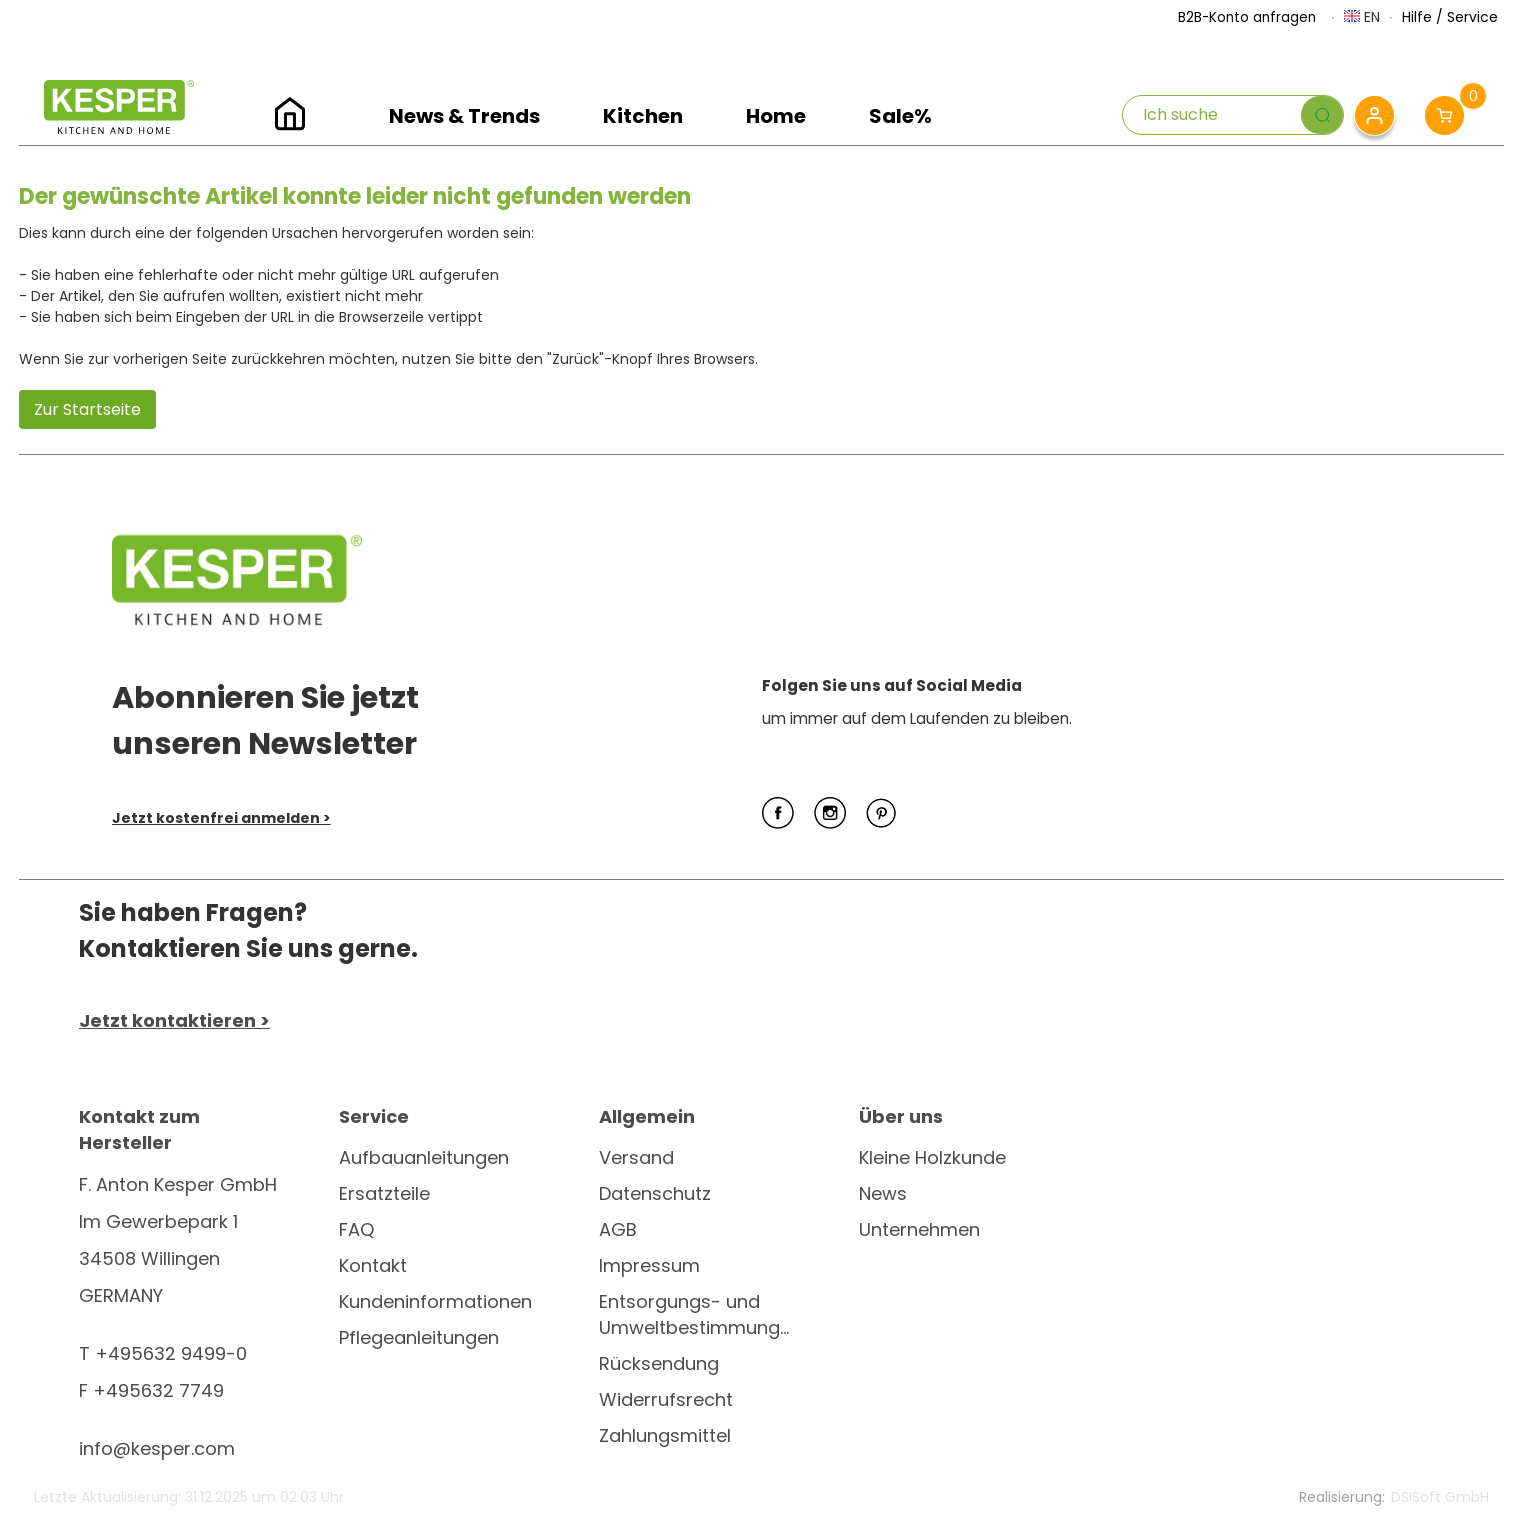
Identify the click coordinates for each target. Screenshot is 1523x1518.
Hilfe (1417, 17)
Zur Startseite (87, 409)
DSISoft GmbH (1440, 1497)
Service (1472, 17)
